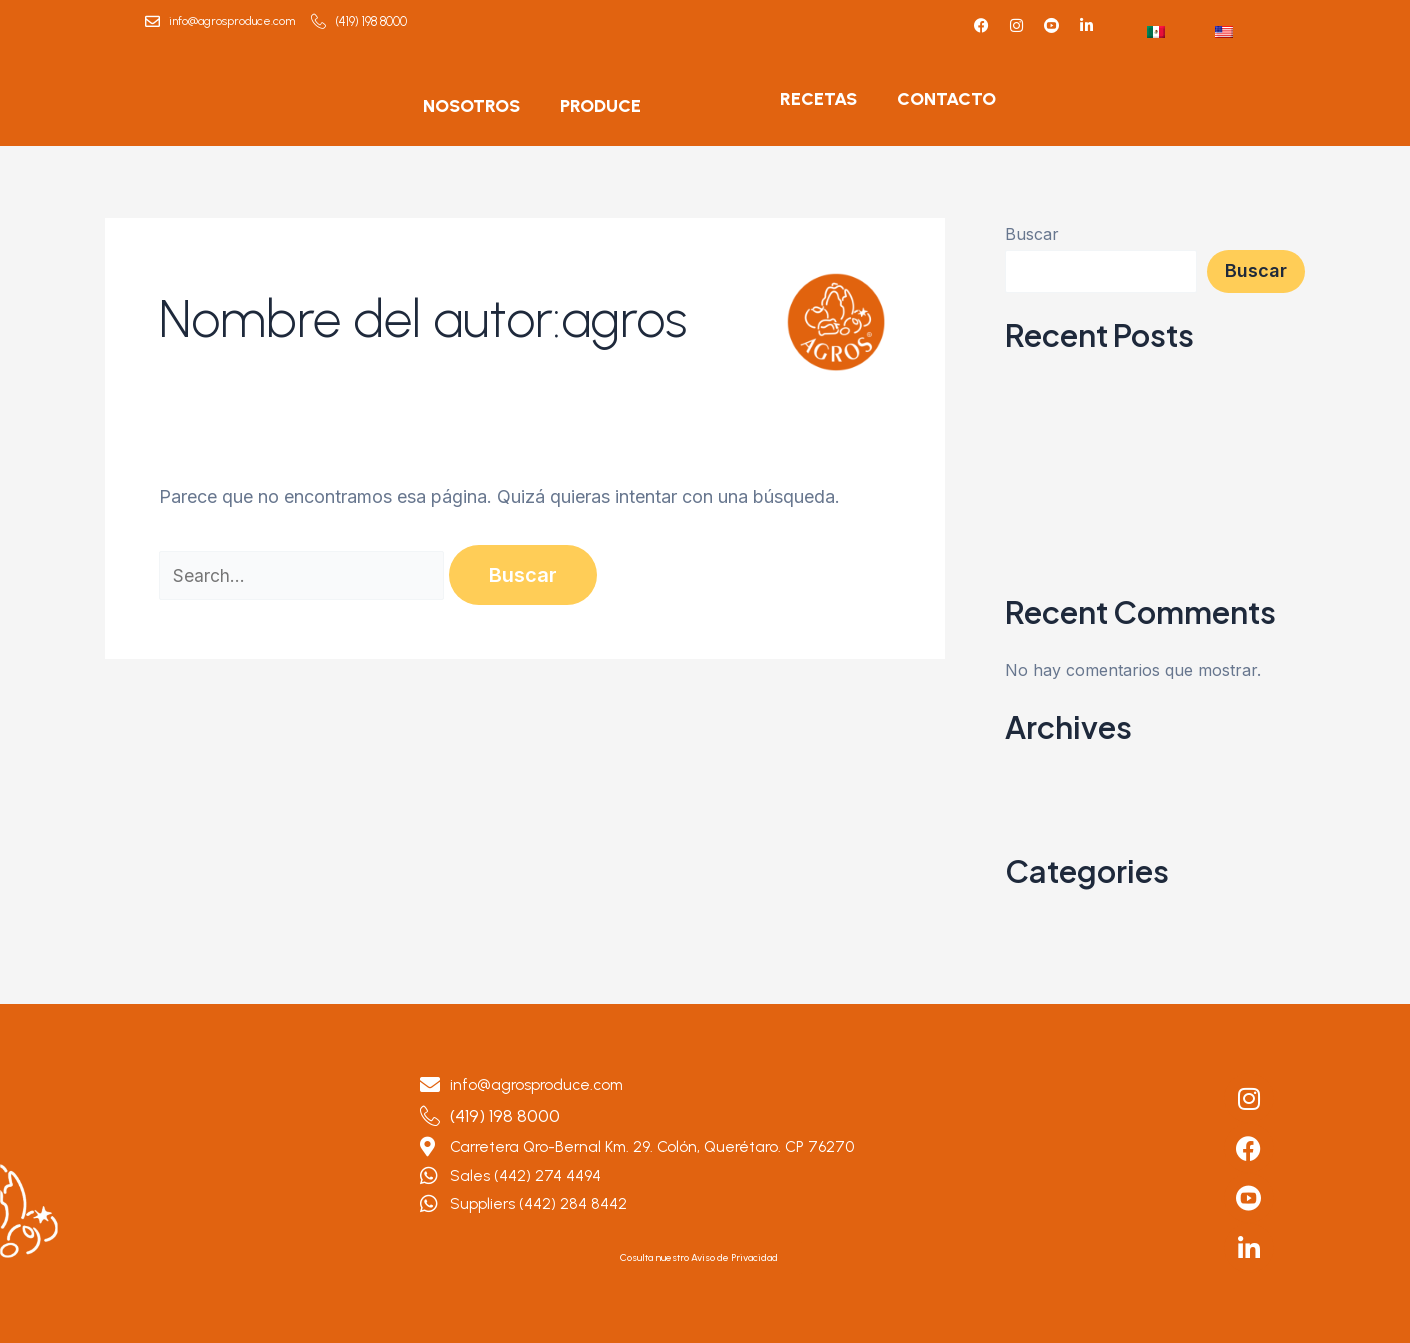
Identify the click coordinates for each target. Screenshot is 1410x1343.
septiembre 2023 (1068, 839)
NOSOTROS (471, 106)
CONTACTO (946, 99)
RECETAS (818, 99)
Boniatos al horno (1075, 509)
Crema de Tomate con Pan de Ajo (1138, 545)
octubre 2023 (1056, 803)
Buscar (1032, 234)
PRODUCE (600, 106)
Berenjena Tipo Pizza (1086, 581)
